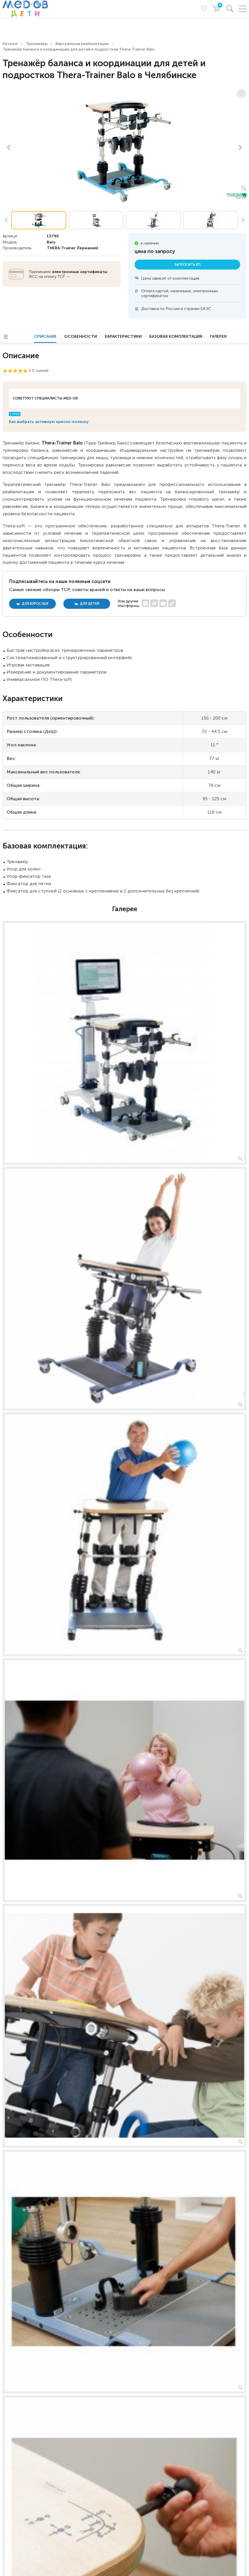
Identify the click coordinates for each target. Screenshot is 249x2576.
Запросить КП (187, 264)
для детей (86, 604)
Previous (9, 147)
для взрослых (32, 604)
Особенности (80, 336)
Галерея (218, 336)
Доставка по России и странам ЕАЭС (176, 308)
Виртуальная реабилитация (82, 43)
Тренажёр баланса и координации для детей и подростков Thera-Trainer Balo (79, 49)
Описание (45, 336)
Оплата (148, 290)
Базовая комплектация (175, 336)
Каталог (10, 43)
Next (240, 147)
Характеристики (123, 336)
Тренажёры (37, 43)
